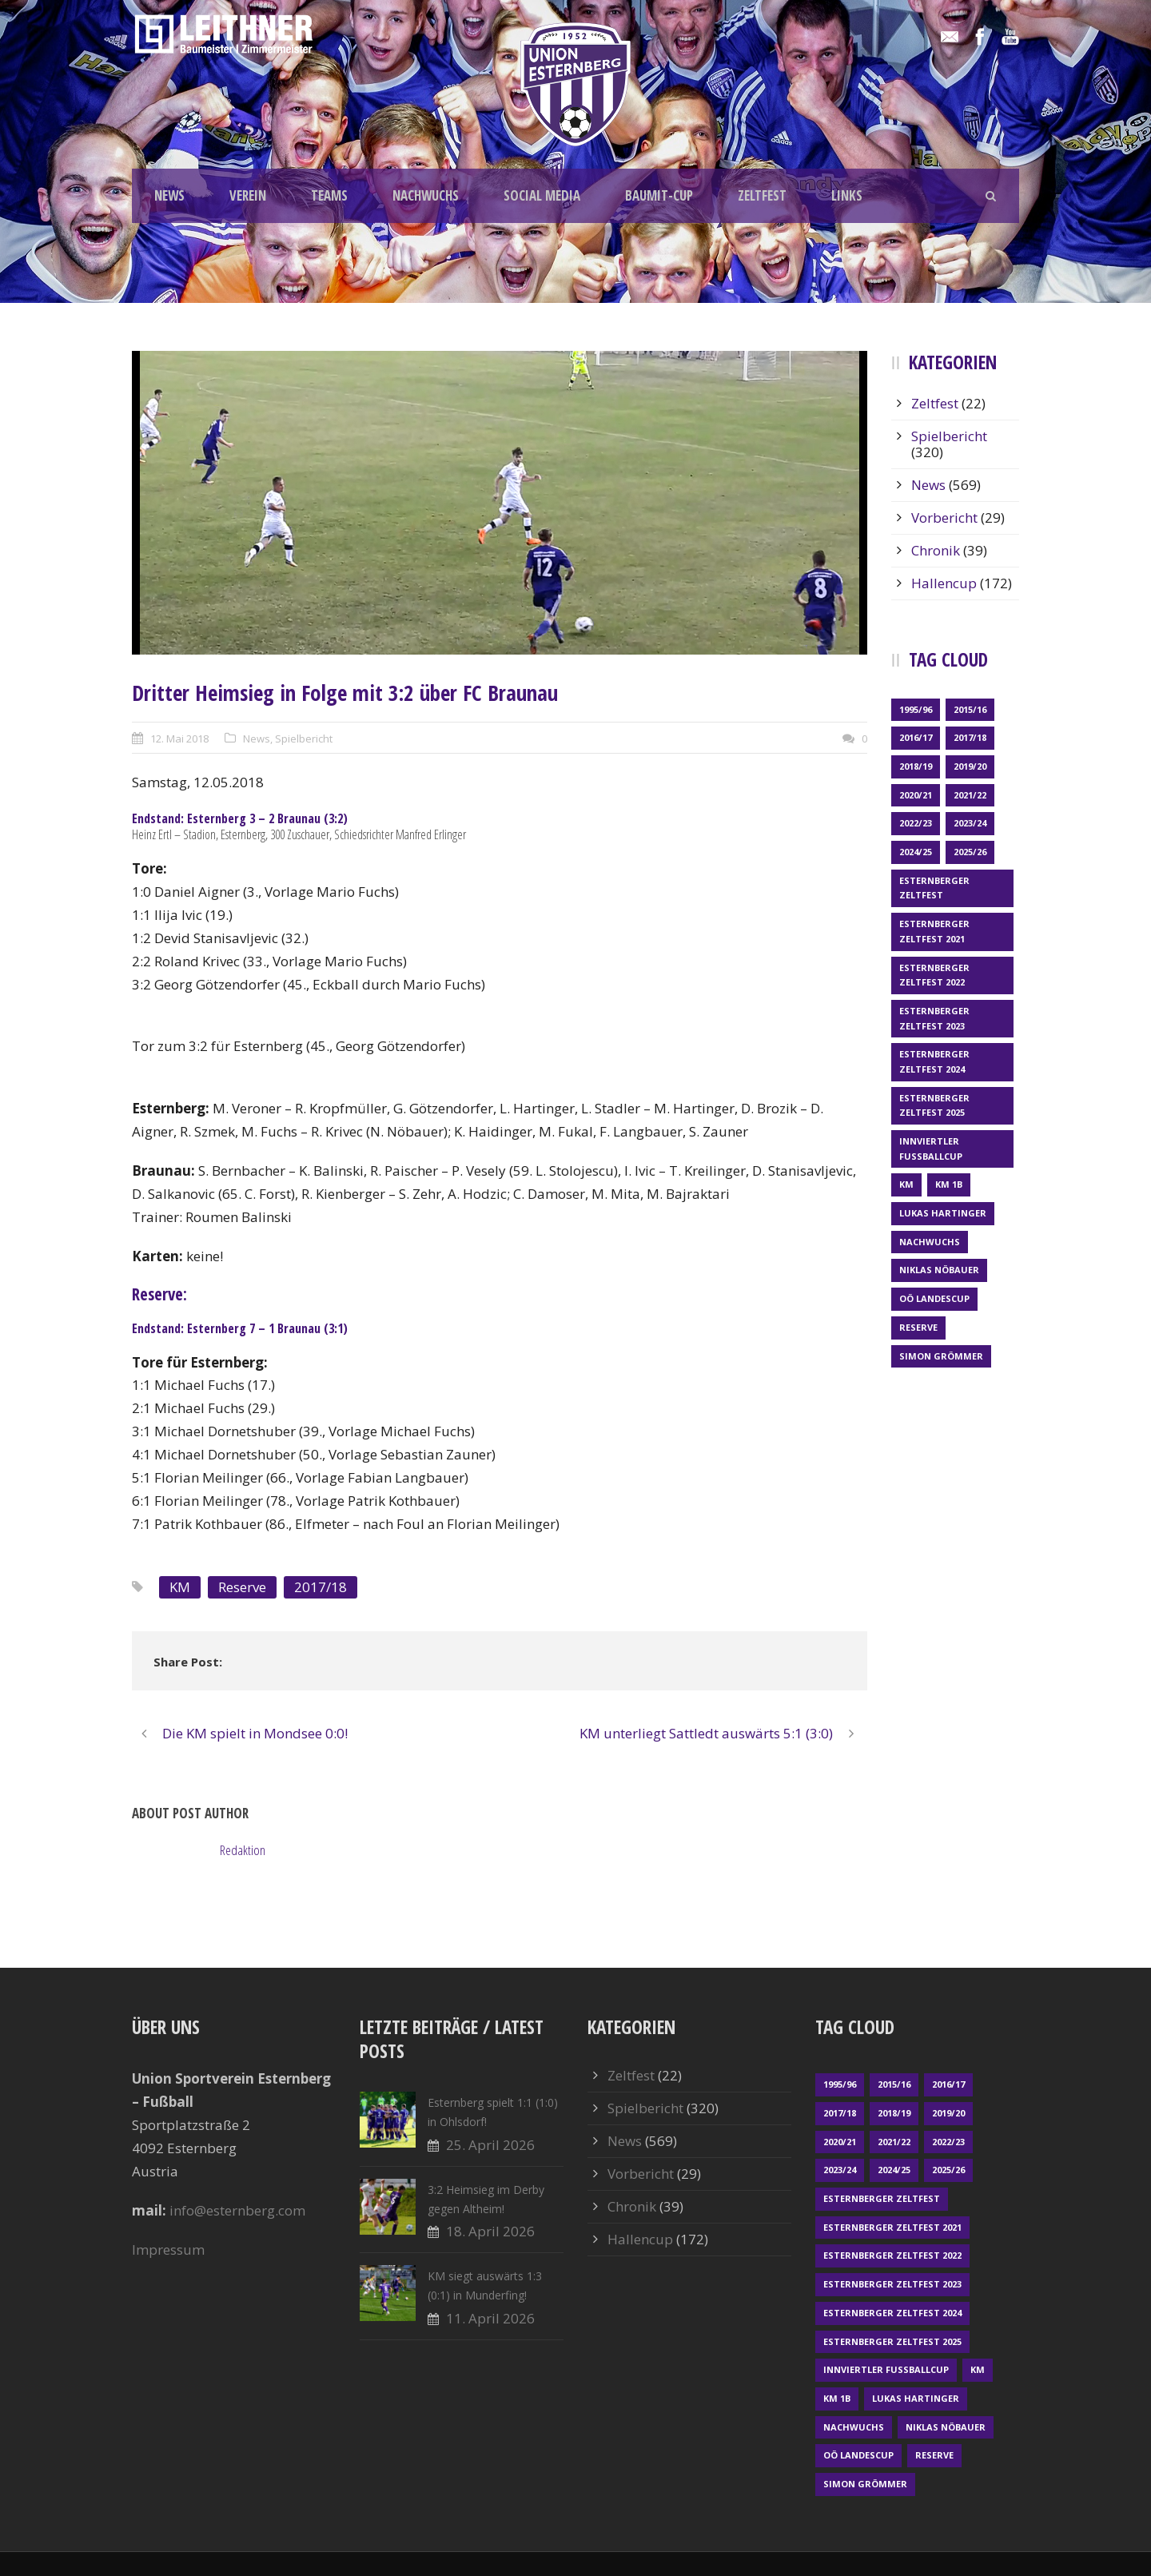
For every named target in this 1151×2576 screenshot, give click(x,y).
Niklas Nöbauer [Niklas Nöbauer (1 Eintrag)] (939, 1270)
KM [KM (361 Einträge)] (906, 1184)
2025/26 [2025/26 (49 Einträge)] (970, 852)
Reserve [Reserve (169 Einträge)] (918, 1327)
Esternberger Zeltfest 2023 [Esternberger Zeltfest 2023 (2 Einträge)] (934, 1018)
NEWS (169, 195)
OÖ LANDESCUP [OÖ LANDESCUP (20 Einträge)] (934, 1298)
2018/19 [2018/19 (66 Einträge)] (915, 766)
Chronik (935, 550)
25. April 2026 (490, 2145)
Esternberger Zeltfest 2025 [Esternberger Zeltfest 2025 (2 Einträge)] (934, 1105)
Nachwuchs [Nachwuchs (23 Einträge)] (929, 1242)
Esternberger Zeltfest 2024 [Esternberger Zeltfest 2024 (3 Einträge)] (934, 1061)
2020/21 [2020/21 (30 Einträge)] (915, 795)
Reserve (242, 1587)
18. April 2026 (490, 2231)
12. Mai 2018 (179, 738)
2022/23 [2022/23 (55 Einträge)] (915, 823)
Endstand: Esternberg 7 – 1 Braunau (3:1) (240, 1328)
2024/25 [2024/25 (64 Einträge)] (915, 852)
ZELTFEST (762, 195)
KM (179, 1587)
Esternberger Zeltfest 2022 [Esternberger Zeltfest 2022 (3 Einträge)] (934, 975)
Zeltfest (934, 403)
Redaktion (242, 1850)
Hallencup (944, 583)
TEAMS (329, 195)
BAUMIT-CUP (659, 195)
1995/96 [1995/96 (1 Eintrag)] (915, 709)
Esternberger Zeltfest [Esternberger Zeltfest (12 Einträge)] (934, 888)
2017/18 (320, 1587)
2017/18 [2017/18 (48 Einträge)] (970, 737)
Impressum (168, 2249)
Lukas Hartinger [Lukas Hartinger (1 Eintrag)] (942, 1213)
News (256, 738)
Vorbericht (944, 517)
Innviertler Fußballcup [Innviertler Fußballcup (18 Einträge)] (930, 1148)
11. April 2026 (490, 2318)
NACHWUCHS (425, 195)
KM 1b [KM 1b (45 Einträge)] (948, 1184)
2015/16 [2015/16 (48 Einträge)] (970, 709)
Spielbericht (304, 738)
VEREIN (247, 195)
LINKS (846, 195)
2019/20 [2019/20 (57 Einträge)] (970, 766)
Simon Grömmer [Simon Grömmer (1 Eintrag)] (941, 1356)
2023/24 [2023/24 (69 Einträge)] (970, 823)
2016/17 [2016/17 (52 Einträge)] (915, 737)
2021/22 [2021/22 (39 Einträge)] (970, 795)
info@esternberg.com (237, 2210)
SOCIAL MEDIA (542, 195)
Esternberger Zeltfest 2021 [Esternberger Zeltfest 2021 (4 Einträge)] (934, 931)
